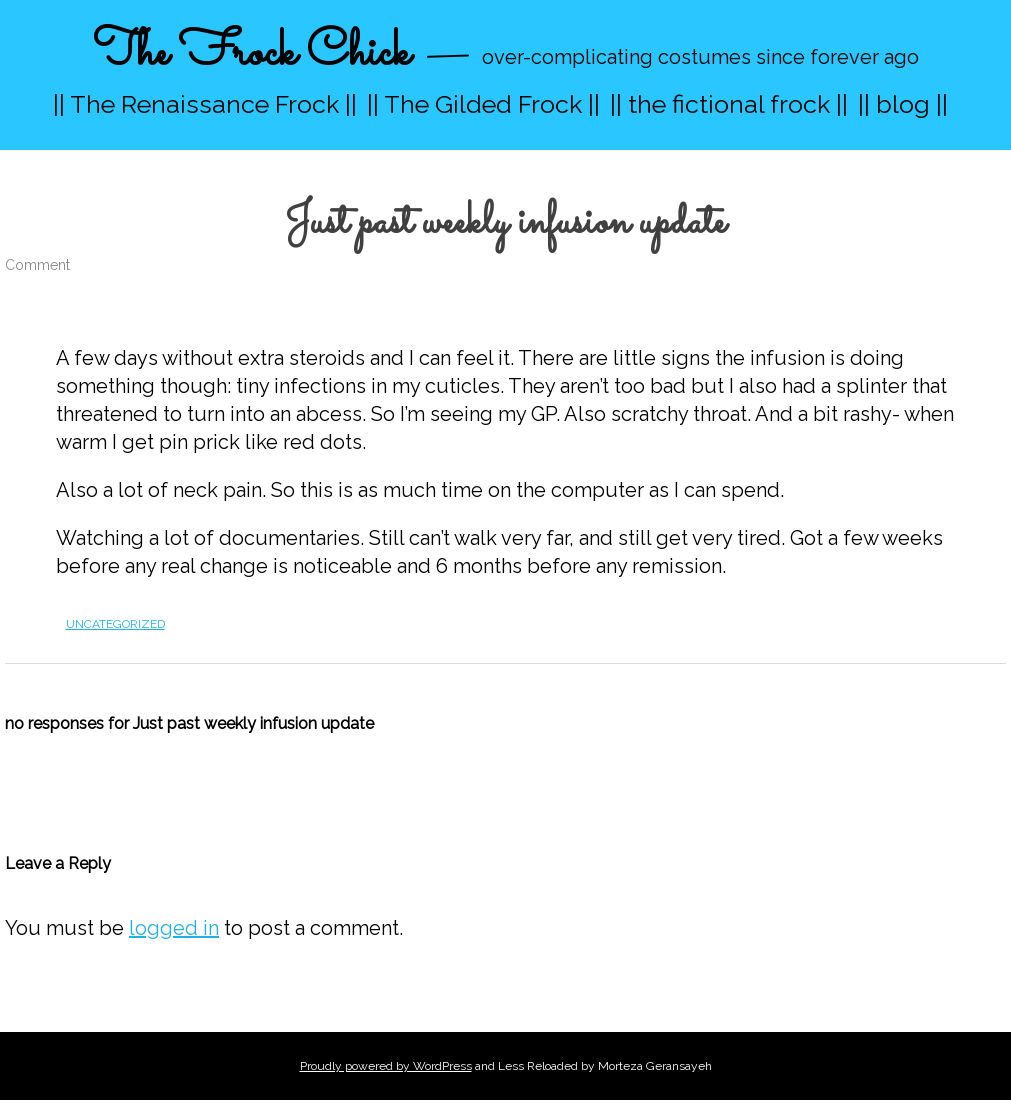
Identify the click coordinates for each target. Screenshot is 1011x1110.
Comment (37, 265)
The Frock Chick (251, 53)
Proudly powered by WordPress (386, 1066)
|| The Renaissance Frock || (205, 104)
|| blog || (903, 104)
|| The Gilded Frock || (483, 104)
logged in (174, 928)
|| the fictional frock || (729, 104)
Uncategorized (115, 624)
